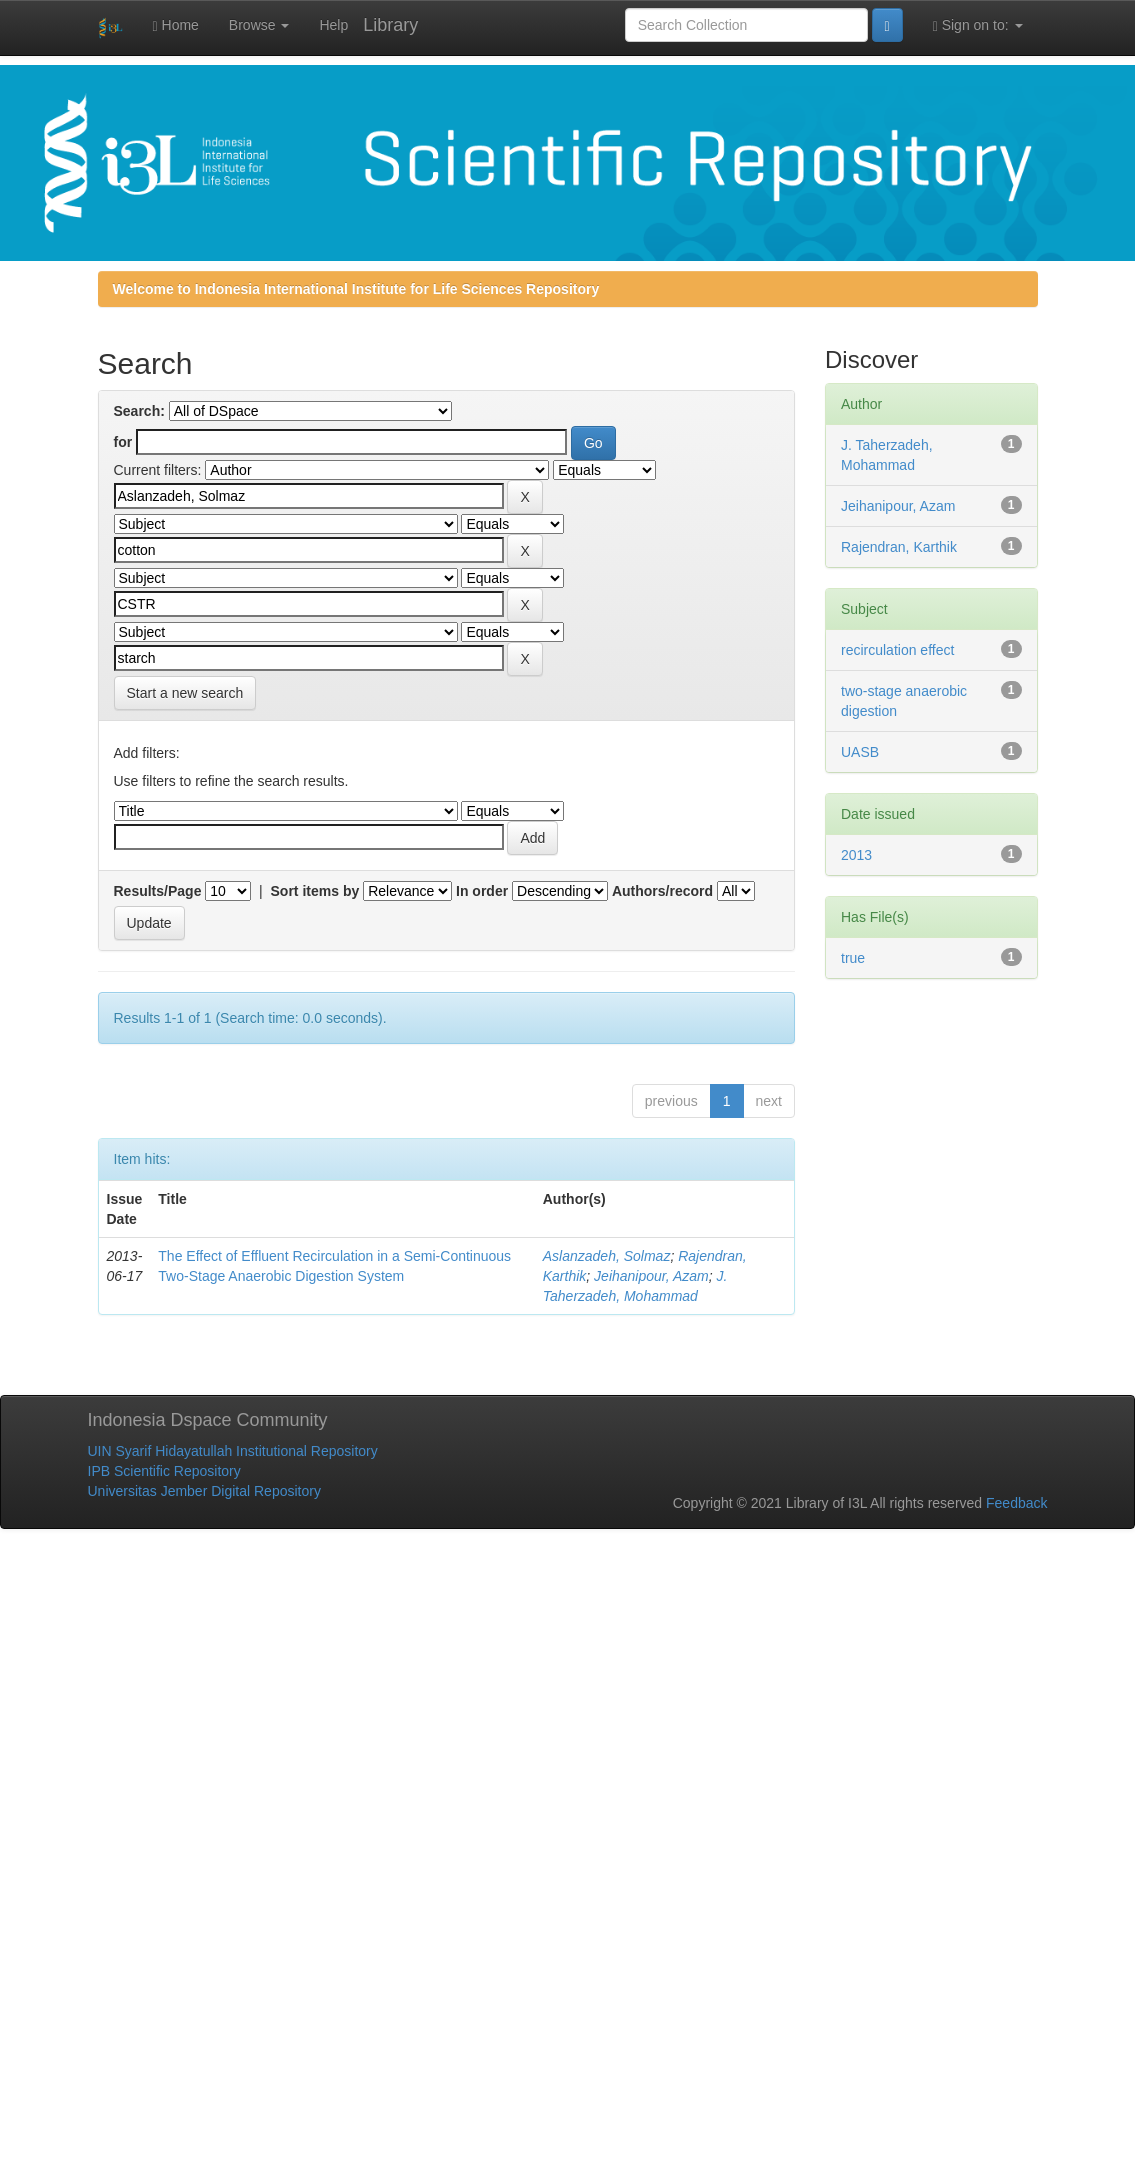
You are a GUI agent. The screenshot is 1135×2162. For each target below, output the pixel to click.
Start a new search (185, 693)
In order (482, 891)
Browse (259, 25)
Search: (139, 411)
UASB (860, 752)
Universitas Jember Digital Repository (204, 1491)
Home (176, 25)
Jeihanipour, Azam (651, 1276)
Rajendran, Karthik (899, 547)
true (853, 958)
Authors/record (662, 891)
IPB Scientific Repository (164, 1471)
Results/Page (158, 891)
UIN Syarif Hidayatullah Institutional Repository (233, 1451)
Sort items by (315, 891)
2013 (856, 855)
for (123, 442)
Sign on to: (978, 25)
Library (390, 25)
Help (333, 25)
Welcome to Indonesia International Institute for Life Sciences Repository (356, 289)
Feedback (1016, 1503)
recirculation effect (897, 650)
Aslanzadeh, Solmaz (607, 1256)
